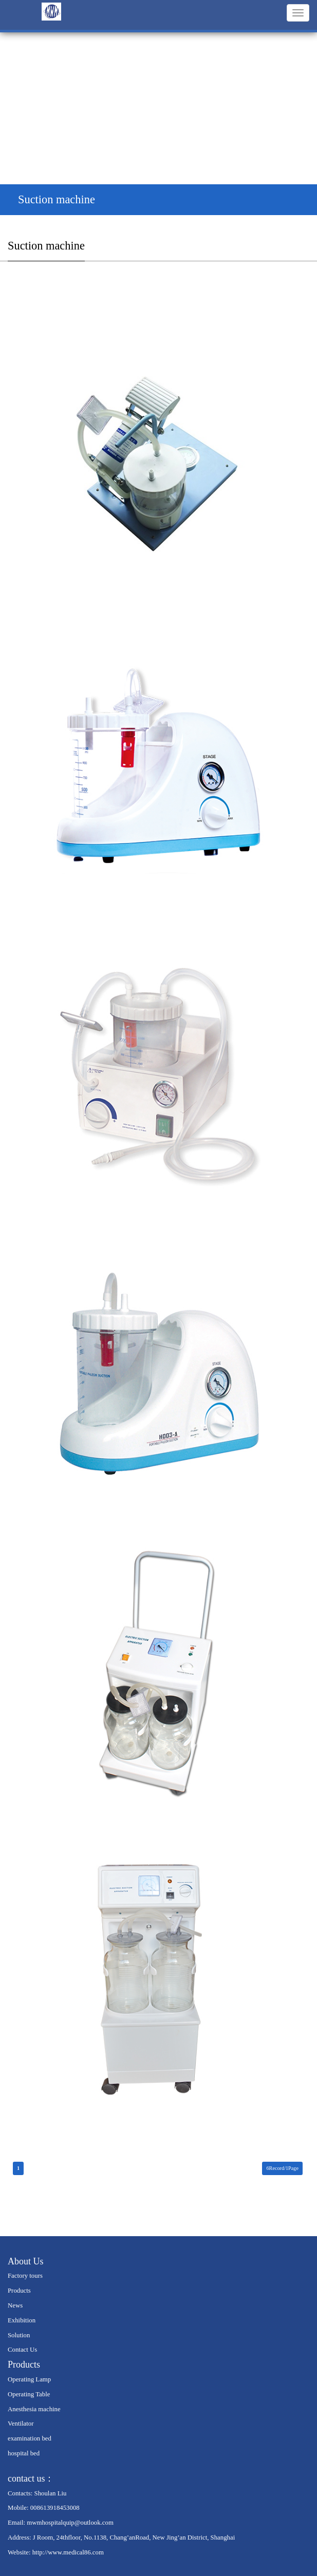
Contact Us (22, 2349)
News (15, 2305)
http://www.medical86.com (68, 2552)
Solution (19, 2335)
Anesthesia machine (34, 2409)
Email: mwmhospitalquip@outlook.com (61, 2522)
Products (19, 2290)
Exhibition (21, 2320)
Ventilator (20, 2423)
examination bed (29, 2438)
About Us (26, 2261)
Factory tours (25, 2275)
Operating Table (29, 2394)
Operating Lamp (29, 2379)
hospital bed (24, 2453)
